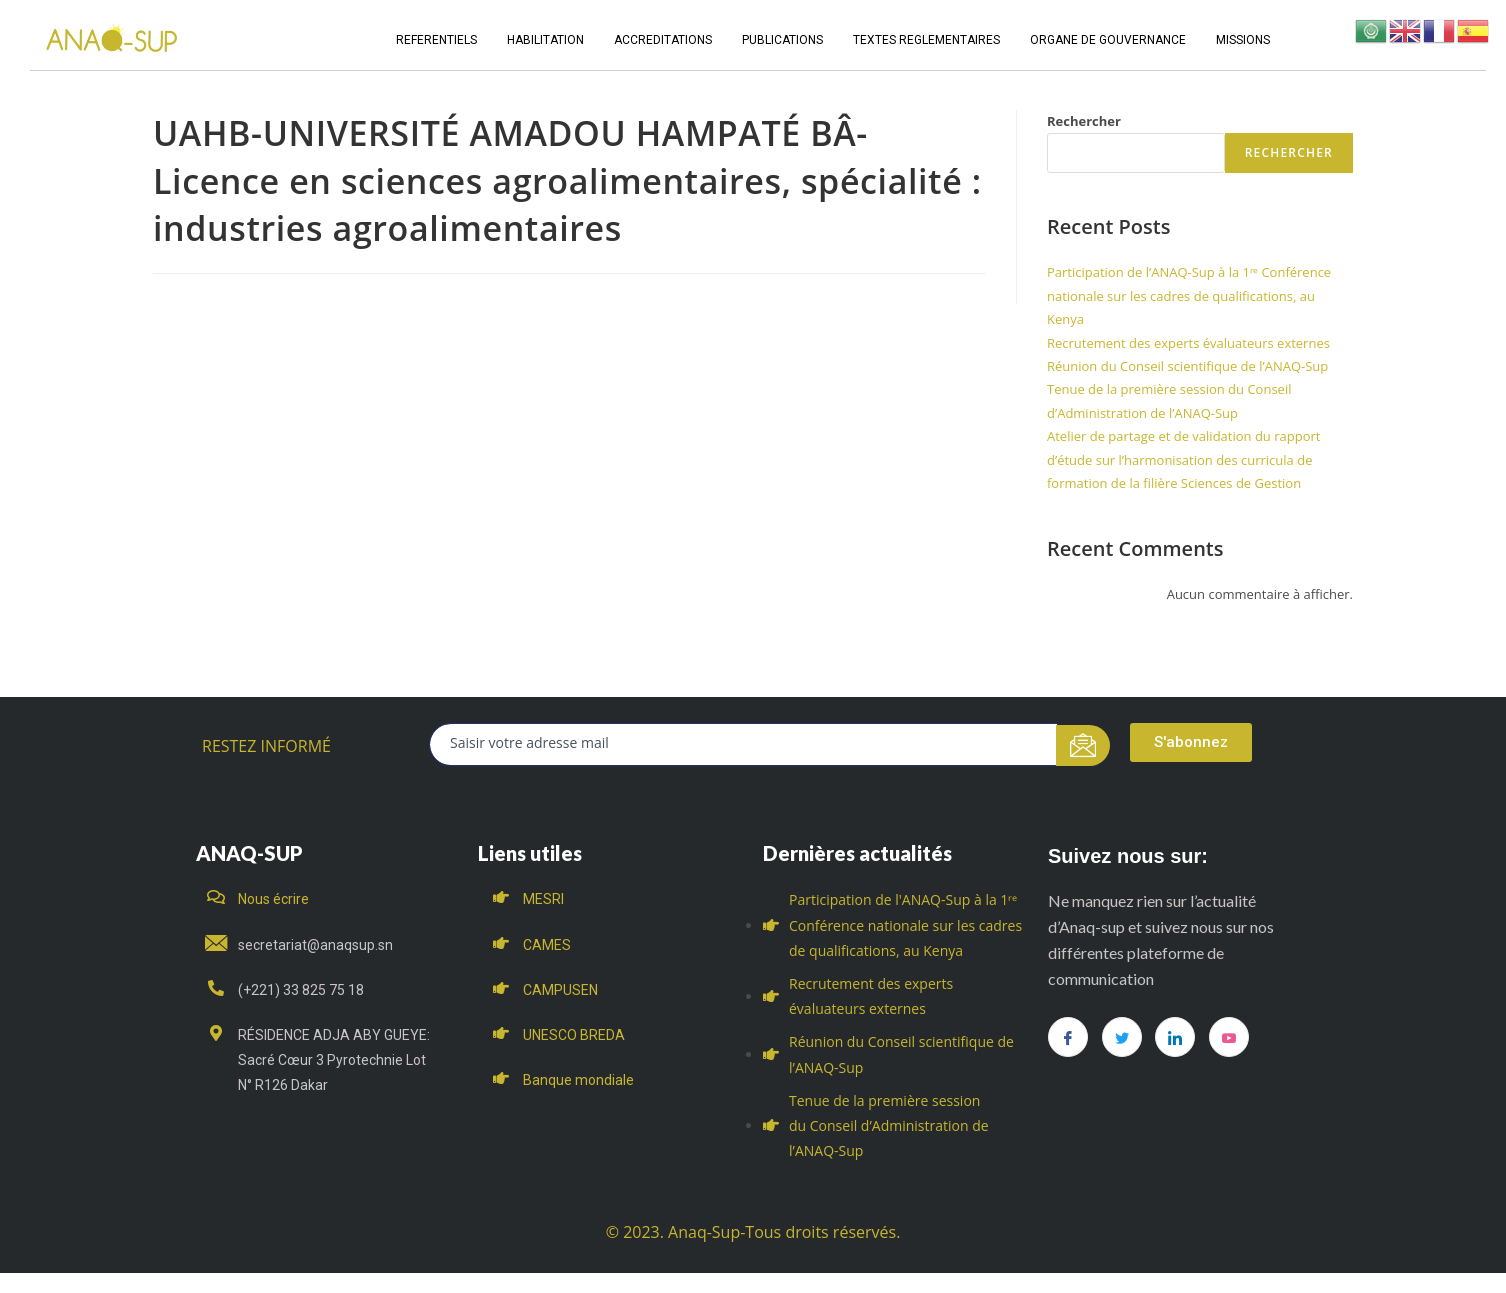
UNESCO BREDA (574, 1035)
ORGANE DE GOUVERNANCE (1108, 40)
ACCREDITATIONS (663, 40)
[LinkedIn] (1175, 1037)
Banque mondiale (578, 1080)
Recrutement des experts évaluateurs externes (1188, 343)
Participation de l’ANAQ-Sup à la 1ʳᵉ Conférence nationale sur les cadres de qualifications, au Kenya (1189, 295)
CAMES (547, 945)
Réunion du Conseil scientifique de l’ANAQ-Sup (1187, 366)
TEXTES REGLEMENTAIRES (926, 40)
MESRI (543, 899)
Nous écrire (273, 899)
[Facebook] (1068, 1037)
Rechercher (1084, 121)
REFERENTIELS (436, 40)
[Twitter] (1122, 1037)
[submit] (1083, 745)
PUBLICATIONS (782, 40)
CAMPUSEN (560, 990)
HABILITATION (545, 40)
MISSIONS (1243, 40)
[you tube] (1229, 1037)
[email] (743, 744)
